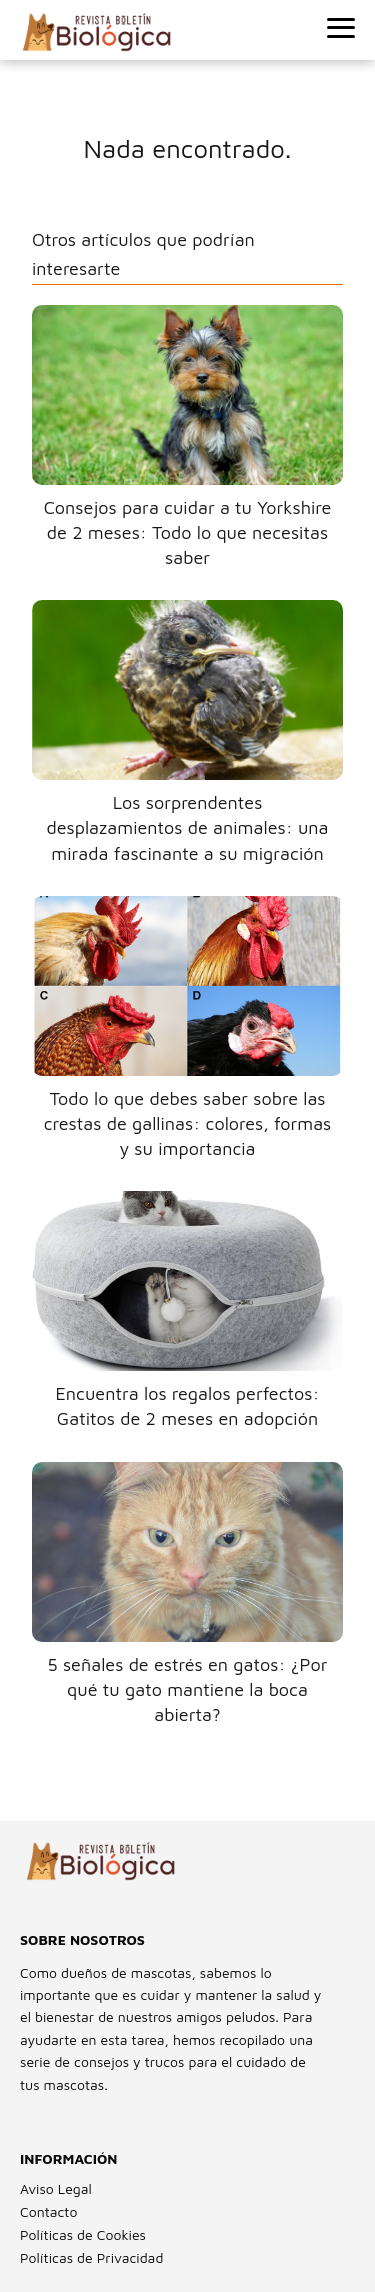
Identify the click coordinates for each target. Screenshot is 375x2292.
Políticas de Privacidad (91, 2257)
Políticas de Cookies (83, 2234)
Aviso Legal (56, 2188)
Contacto (48, 2211)
